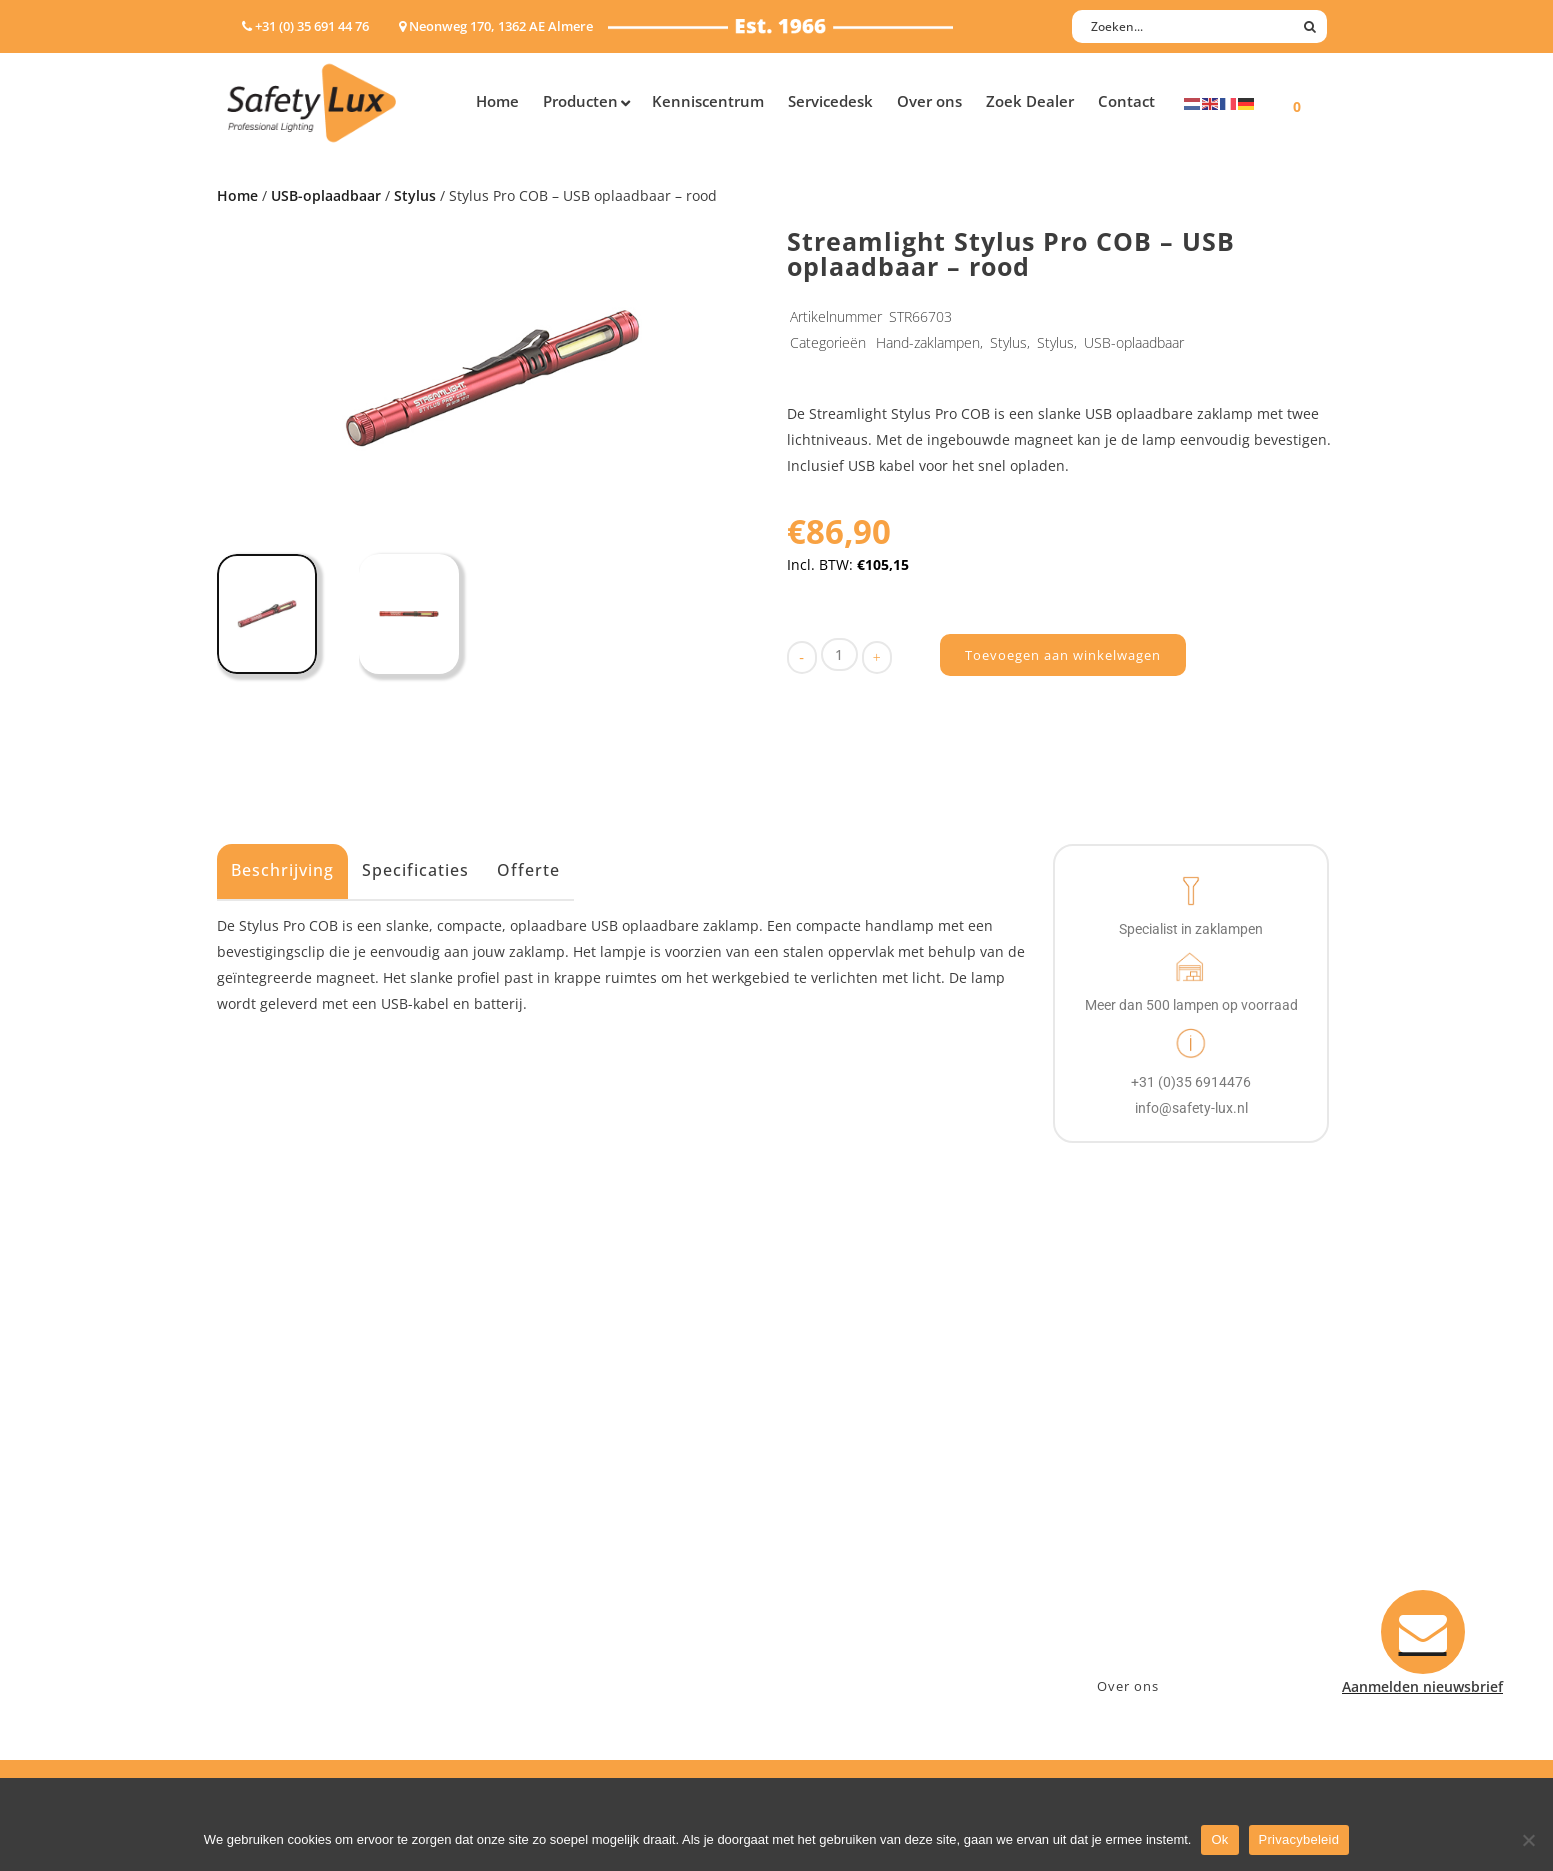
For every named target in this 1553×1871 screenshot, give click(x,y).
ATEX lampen (271, 1505)
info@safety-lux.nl (1134, 1531)
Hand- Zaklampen (287, 1453)
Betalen (823, 1505)
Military (548, 1557)
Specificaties (415, 870)
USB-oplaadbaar (326, 195)
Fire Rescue (560, 1531)
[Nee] (1528, 1840)
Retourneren (840, 1583)
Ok (1219, 1839)
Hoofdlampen (274, 1479)
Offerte (528, 870)
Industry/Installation (592, 1453)
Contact (824, 1479)
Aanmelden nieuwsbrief (877, 1453)
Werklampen (270, 1531)
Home (237, 195)
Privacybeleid (1299, 1839)
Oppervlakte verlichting (307, 1557)
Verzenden (833, 1531)
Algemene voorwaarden (877, 1609)
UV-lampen (264, 1661)
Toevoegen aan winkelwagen (1063, 655)
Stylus (415, 195)
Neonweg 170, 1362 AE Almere (1174, 1479)
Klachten (827, 1557)
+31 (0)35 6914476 (1132, 1505)
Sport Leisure (568, 1583)
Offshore (552, 1505)
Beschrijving (282, 870)
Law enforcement (581, 1479)
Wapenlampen (276, 1609)
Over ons (1128, 1686)
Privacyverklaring (855, 1635)
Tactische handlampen (304, 1583)
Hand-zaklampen (928, 342)
